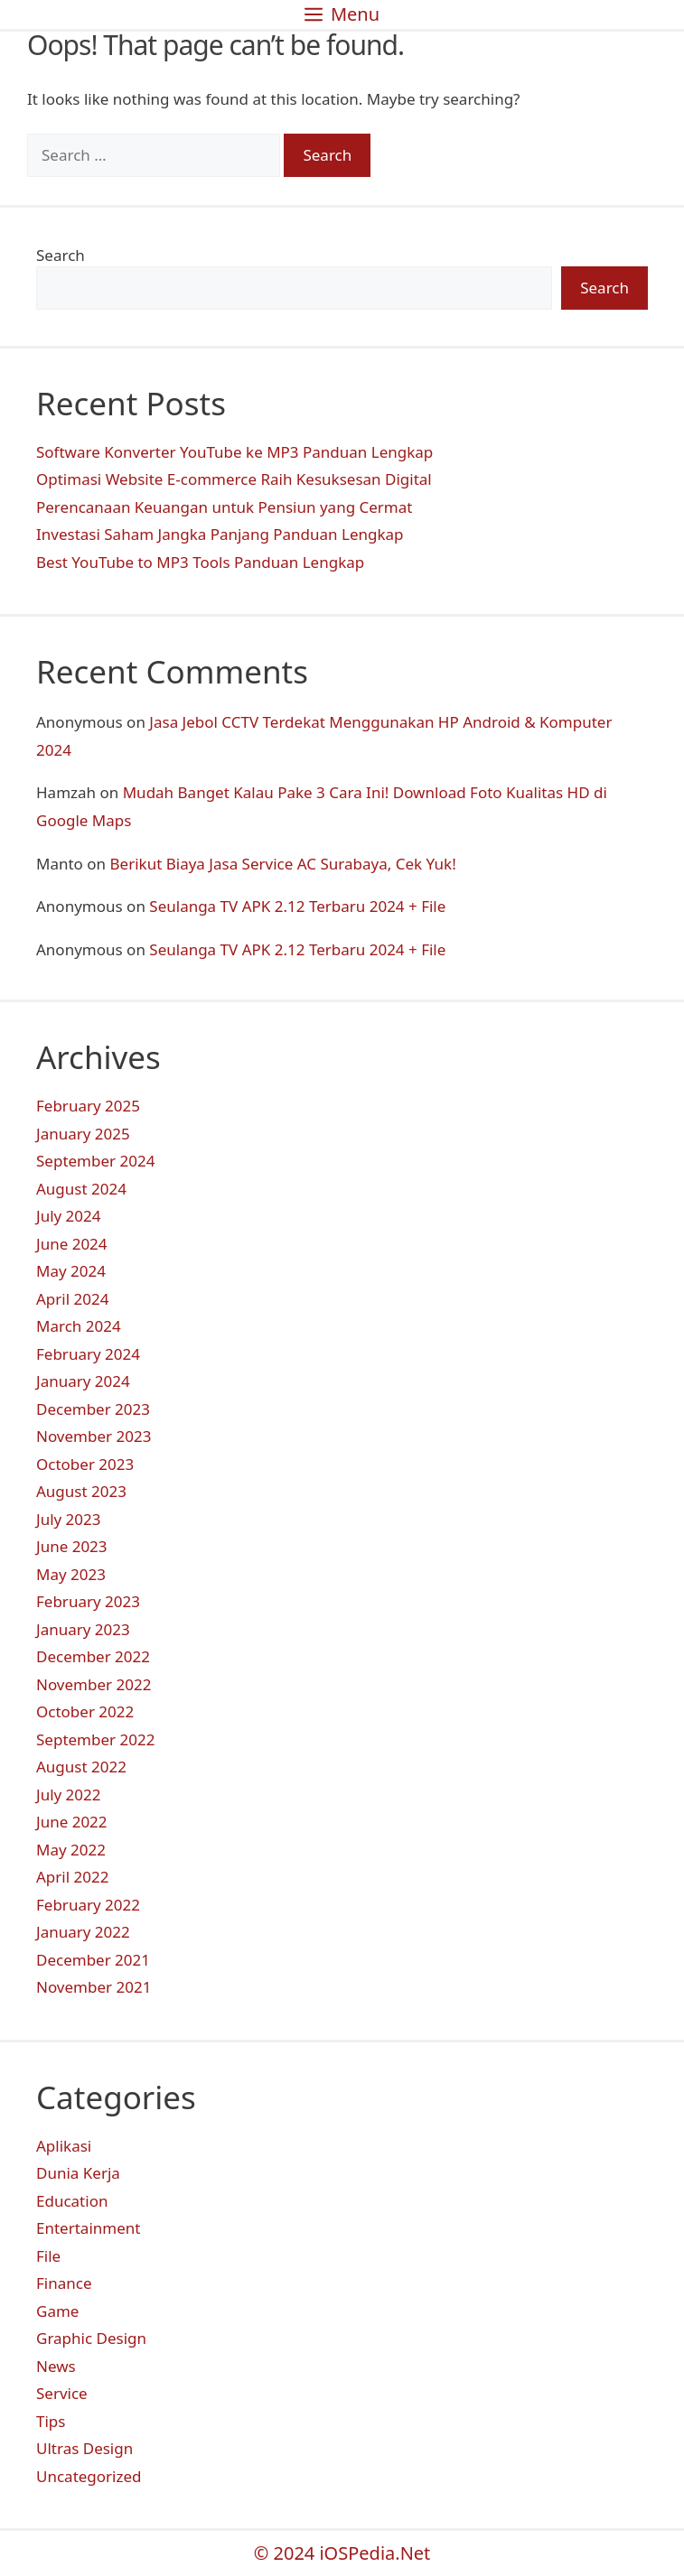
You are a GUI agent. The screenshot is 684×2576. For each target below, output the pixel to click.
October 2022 (85, 1711)
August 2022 (81, 1766)
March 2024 (78, 1326)
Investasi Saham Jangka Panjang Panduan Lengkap (220, 534)
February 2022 (88, 1904)
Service (62, 2393)
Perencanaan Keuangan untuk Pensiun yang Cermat (224, 507)
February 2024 (88, 1354)
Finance (64, 2283)
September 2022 (95, 1739)
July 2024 (68, 1215)
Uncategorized (89, 2476)
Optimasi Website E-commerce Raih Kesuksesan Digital (234, 479)
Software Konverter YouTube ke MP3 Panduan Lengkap (234, 452)
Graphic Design (91, 2338)
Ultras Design (84, 2448)
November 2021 (93, 1986)
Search (60, 255)
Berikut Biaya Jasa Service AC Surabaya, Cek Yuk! (283, 863)
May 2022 (71, 1849)
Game (57, 2311)
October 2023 (85, 1464)
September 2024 (95, 1160)
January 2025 (83, 1133)
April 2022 (72, 1876)
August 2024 (81, 1188)
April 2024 (72, 1298)
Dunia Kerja (78, 2172)
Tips (50, 2421)
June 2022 (72, 1821)
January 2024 (83, 1381)
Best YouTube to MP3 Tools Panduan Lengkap (200, 562)
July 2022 (68, 1794)
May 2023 (71, 1574)
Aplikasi (63, 2145)
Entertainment (88, 2228)
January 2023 (83, 1629)
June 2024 (72, 1243)
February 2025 (88, 1105)
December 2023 (93, 1409)
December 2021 (93, 1959)
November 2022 (93, 1684)
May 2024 (71, 1270)
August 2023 (81, 1491)
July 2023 (68, 1519)
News (56, 2366)
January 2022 (83, 1931)
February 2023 (88, 1601)
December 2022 (93, 1656)
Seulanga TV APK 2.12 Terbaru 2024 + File (297, 906)
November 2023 (93, 1436)
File (48, 2256)
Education (72, 2200)
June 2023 (72, 1546)
